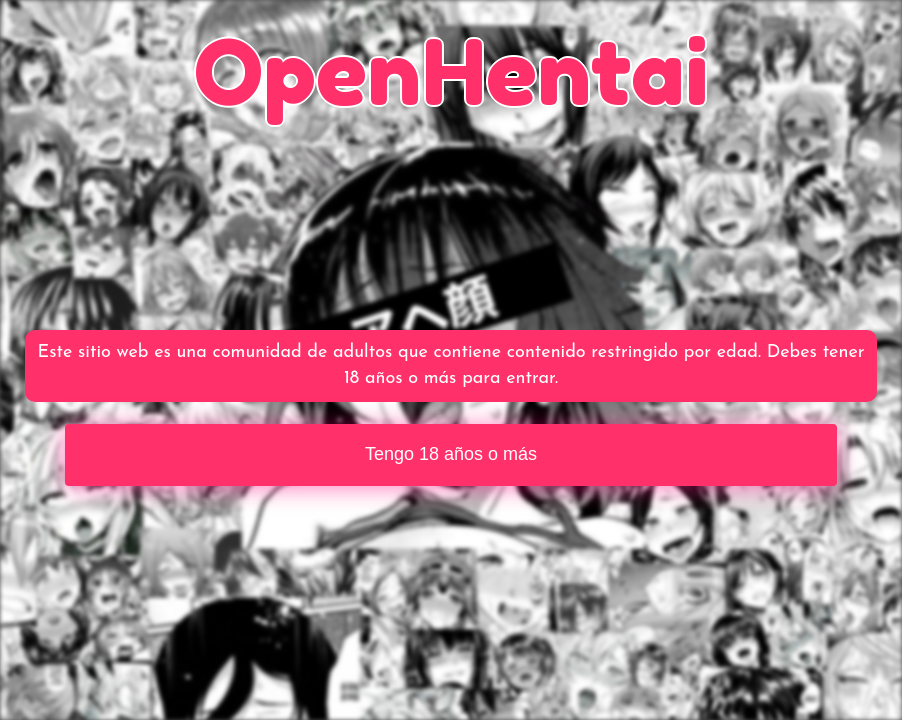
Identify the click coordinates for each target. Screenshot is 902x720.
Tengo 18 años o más (451, 454)
